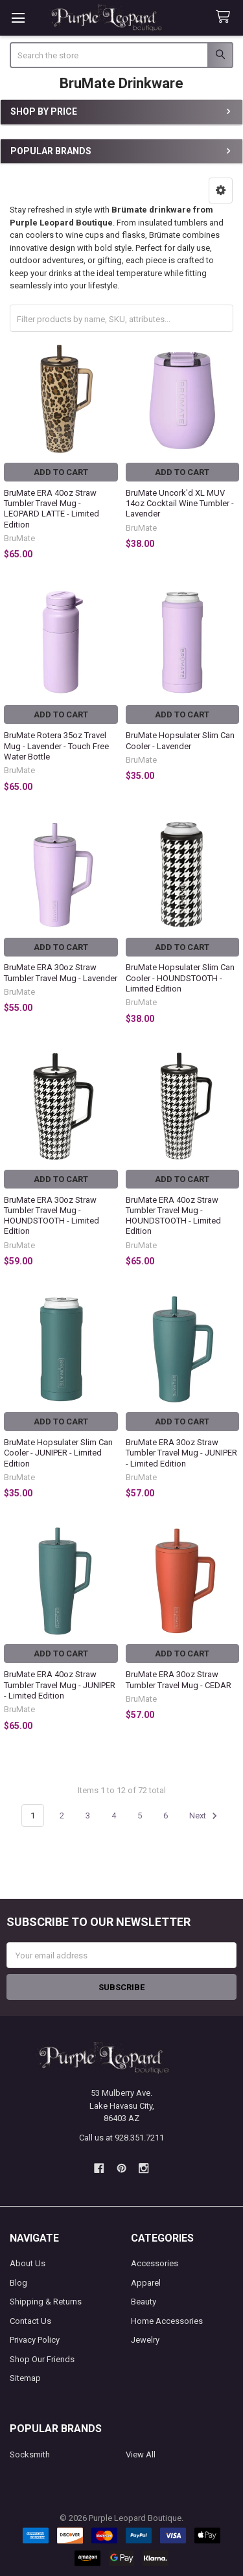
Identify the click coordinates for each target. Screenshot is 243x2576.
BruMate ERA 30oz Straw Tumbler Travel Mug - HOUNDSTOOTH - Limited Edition (51, 1215)
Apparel (146, 2283)
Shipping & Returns (46, 2301)
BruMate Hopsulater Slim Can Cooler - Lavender (180, 740)
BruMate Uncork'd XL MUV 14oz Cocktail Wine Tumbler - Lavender (180, 503)
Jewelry (145, 2340)
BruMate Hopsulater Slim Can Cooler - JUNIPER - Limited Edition (58, 1452)
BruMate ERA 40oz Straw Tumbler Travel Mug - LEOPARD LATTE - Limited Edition (51, 508)
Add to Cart (61, 472)
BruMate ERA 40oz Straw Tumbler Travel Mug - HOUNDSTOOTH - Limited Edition (173, 1215)
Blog (18, 2283)
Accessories (154, 2263)
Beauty (143, 2301)
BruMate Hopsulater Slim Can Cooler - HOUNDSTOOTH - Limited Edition (180, 977)
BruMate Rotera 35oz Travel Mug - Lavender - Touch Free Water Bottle (56, 745)
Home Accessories (167, 2321)
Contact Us (30, 2321)
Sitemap (25, 2378)
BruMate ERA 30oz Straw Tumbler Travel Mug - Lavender (60, 972)
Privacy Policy (35, 2340)
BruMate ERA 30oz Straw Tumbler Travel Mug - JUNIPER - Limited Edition (181, 1452)
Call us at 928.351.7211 (121, 2137)
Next (205, 1815)
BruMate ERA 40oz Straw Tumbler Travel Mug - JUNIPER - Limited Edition (59, 1684)
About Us (27, 2263)
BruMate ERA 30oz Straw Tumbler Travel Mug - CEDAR (178, 1679)
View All (141, 2454)
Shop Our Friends (42, 2359)
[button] (221, 190)
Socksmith (30, 2454)
